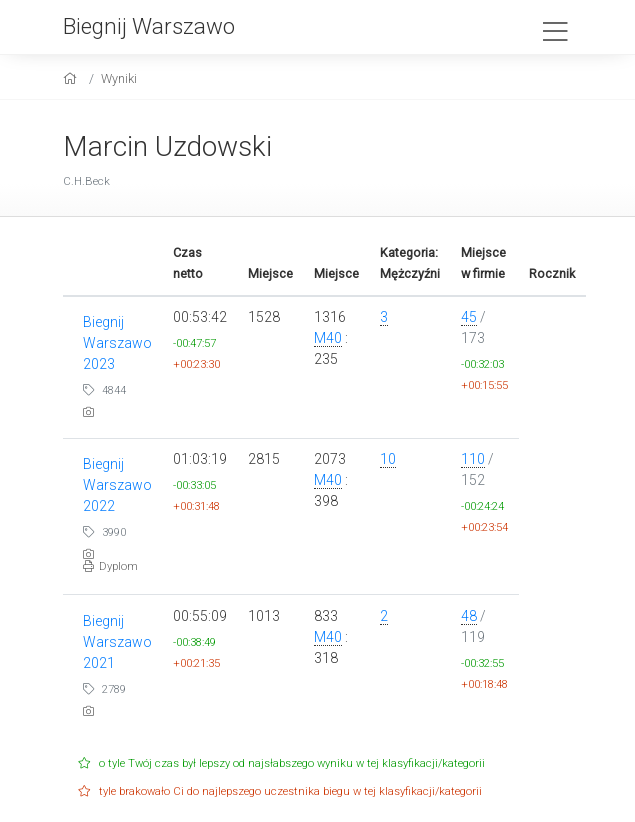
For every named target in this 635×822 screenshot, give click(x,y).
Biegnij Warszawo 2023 (117, 343)
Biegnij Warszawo (149, 26)
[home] (72, 78)
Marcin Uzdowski (167, 146)
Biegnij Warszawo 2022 (117, 485)
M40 (328, 338)
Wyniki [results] (119, 78)
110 (473, 459)
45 (469, 317)
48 (469, 616)
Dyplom (110, 566)
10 (388, 459)
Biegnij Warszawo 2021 (117, 642)
